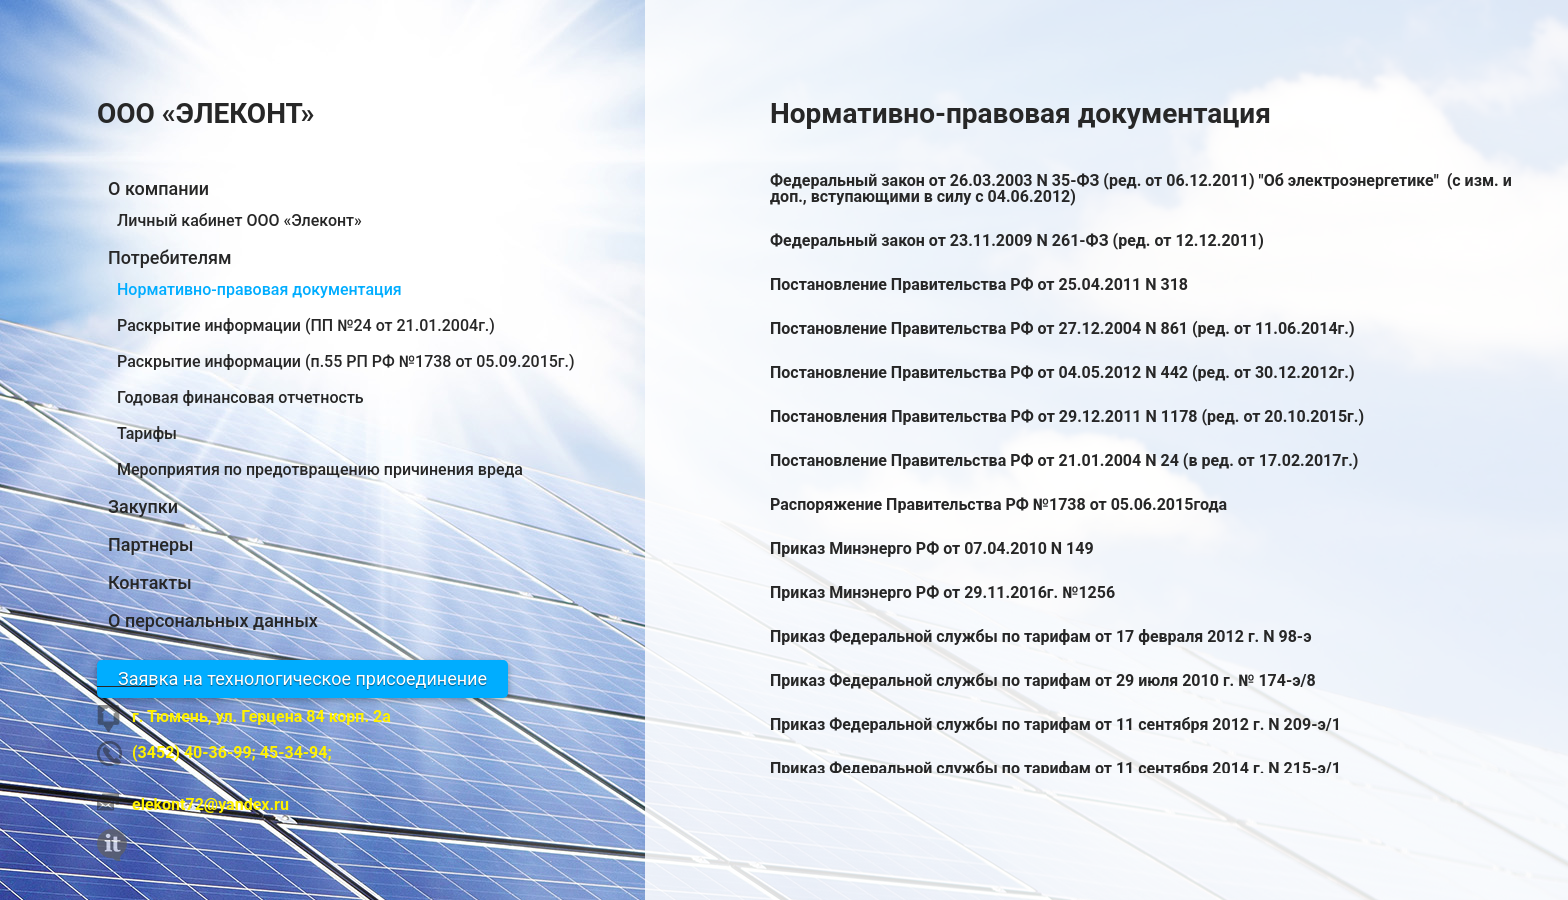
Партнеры (150, 545)
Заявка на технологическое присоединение (302, 678)
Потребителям (169, 258)
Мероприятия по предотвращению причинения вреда (320, 469)
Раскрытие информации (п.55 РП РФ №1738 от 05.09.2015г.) (346, 361)
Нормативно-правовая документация (259, 289)
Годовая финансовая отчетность (240, 397)
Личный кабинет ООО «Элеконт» (239, 220)
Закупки (143, 507)
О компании (158, 189)
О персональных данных (213, 621)
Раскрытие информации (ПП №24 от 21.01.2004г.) (306, 325)
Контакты (150, 583)
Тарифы (147, 433)
